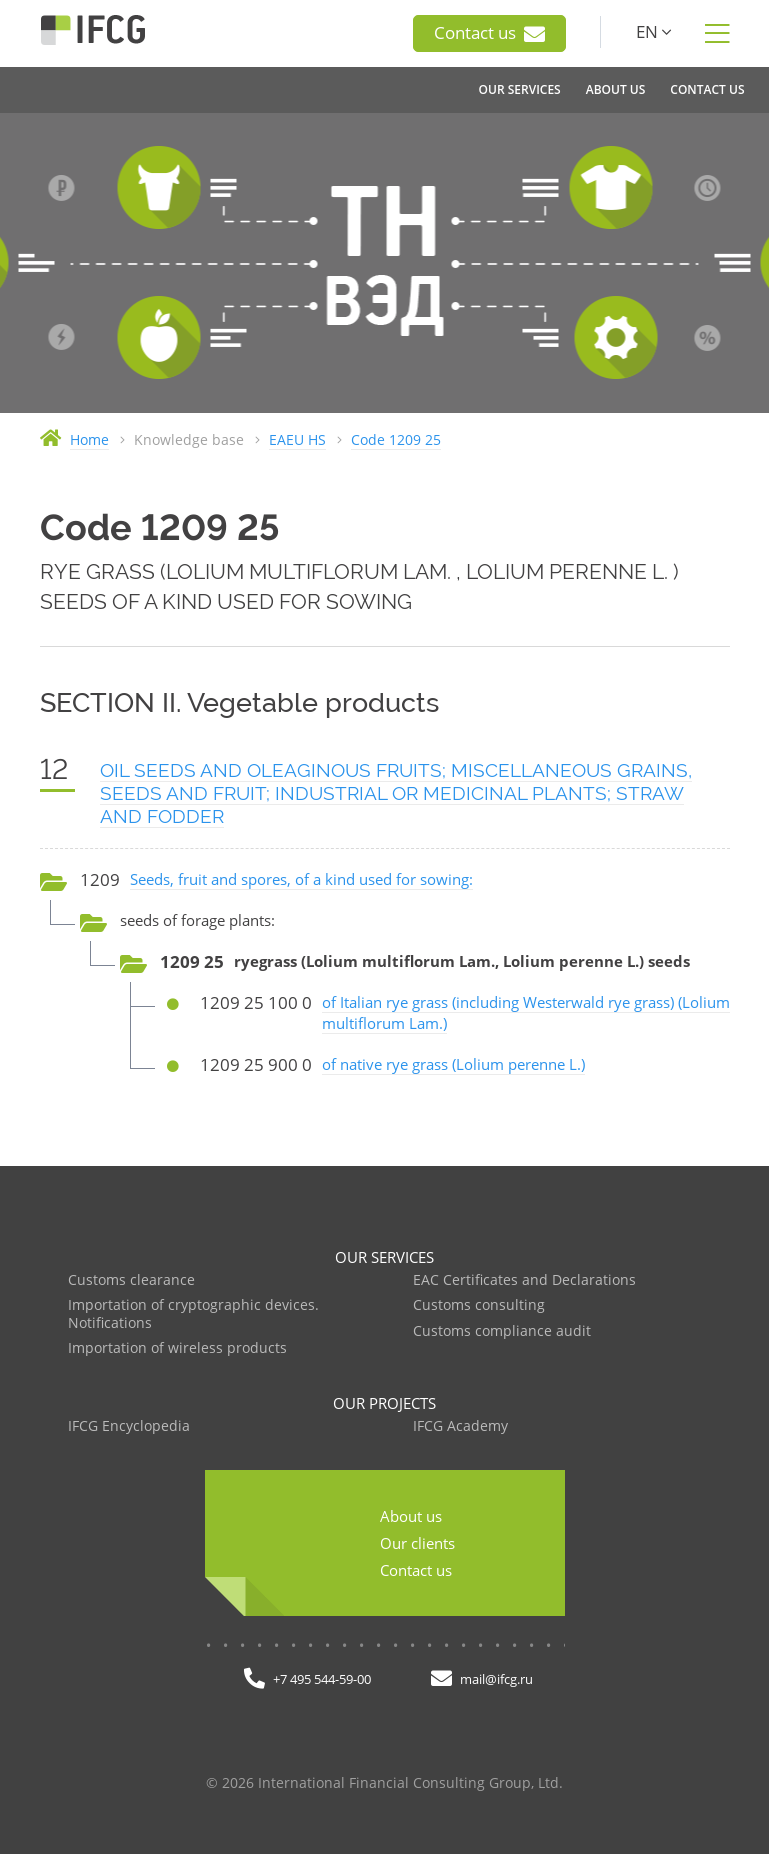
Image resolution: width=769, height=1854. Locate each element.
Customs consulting (479, 1305)
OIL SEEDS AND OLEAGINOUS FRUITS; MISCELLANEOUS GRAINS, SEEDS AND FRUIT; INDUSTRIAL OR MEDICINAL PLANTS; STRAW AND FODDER (396, 793)
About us (411, 1516)
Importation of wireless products (177, 1348)
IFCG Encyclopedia (129, 1426)
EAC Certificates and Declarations (524, 1280)
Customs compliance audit (502, 1331)
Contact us (489, 33)
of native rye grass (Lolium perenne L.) (453, 1064)
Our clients (417, 1543)
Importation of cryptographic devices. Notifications (193, 1314)
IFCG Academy (460, 1426)
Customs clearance (131, 1280)
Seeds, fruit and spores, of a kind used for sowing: (301, 879)
